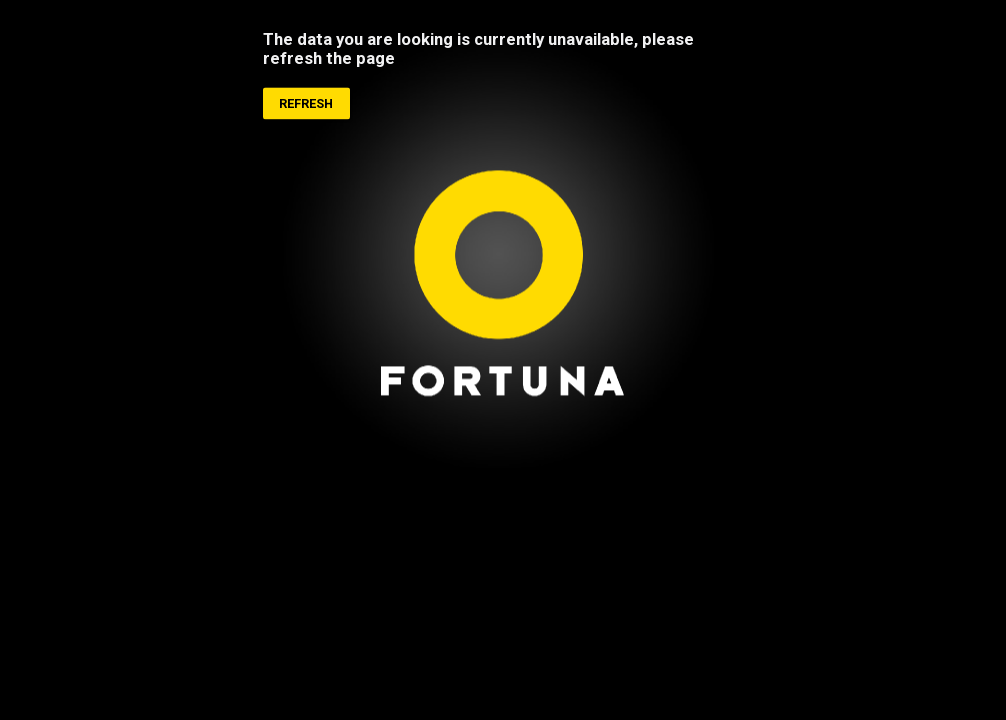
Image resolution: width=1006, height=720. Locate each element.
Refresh (306, 104)
